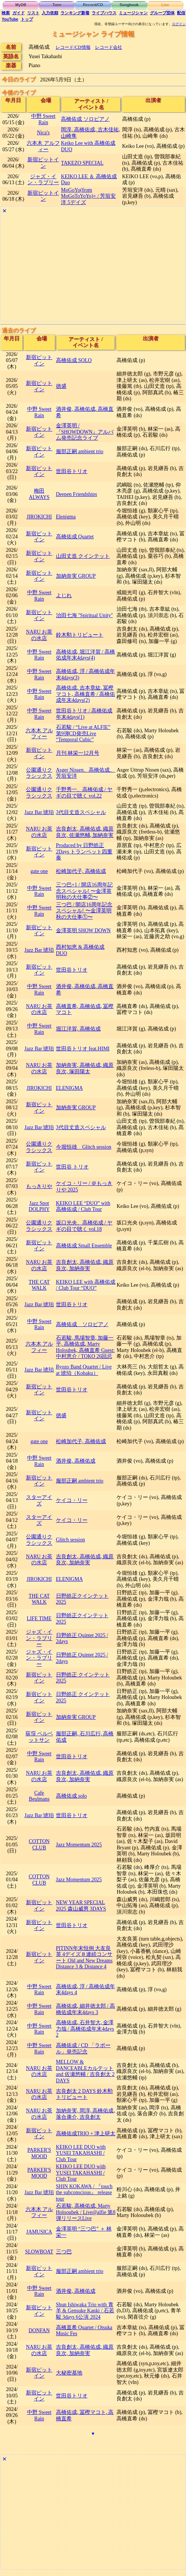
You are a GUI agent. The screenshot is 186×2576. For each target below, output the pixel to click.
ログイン (179, 24)
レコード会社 (108, 47)
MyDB (20, 5)
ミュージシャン (133, 13)
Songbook (129, 5)
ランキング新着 (74, 13)
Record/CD (93, 5)
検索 (6, 13)
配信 (181, 13)
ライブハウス (104, 13)
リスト (33, 13)
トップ (27, 19)
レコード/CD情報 (73, 47)
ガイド (18, 13)
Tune (56, 5)
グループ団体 (162, 13)
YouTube (10, 19)
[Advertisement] (93, 268)
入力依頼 (50, 13)
